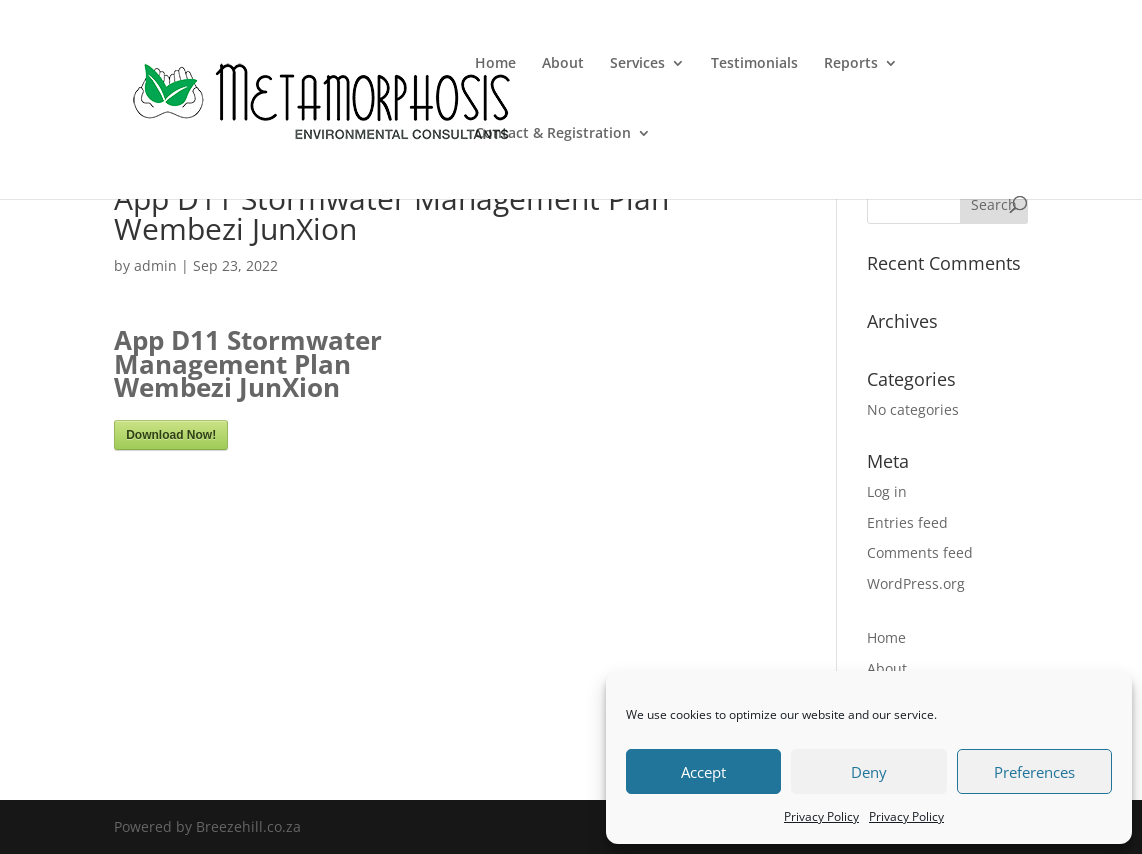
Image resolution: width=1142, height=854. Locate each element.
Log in (887, 491)
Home (495, 64)
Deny (869, 772)
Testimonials (754, 64)
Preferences (1034, 772)
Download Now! (171, 435)
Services (637, 64)
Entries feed (907, 522)
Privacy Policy (821, 816)
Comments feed (920, 552)
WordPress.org (916, 583)
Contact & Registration (553, 134)
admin (155, 265)
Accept (703, 772)
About (563, 64)
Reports (851, 64)
